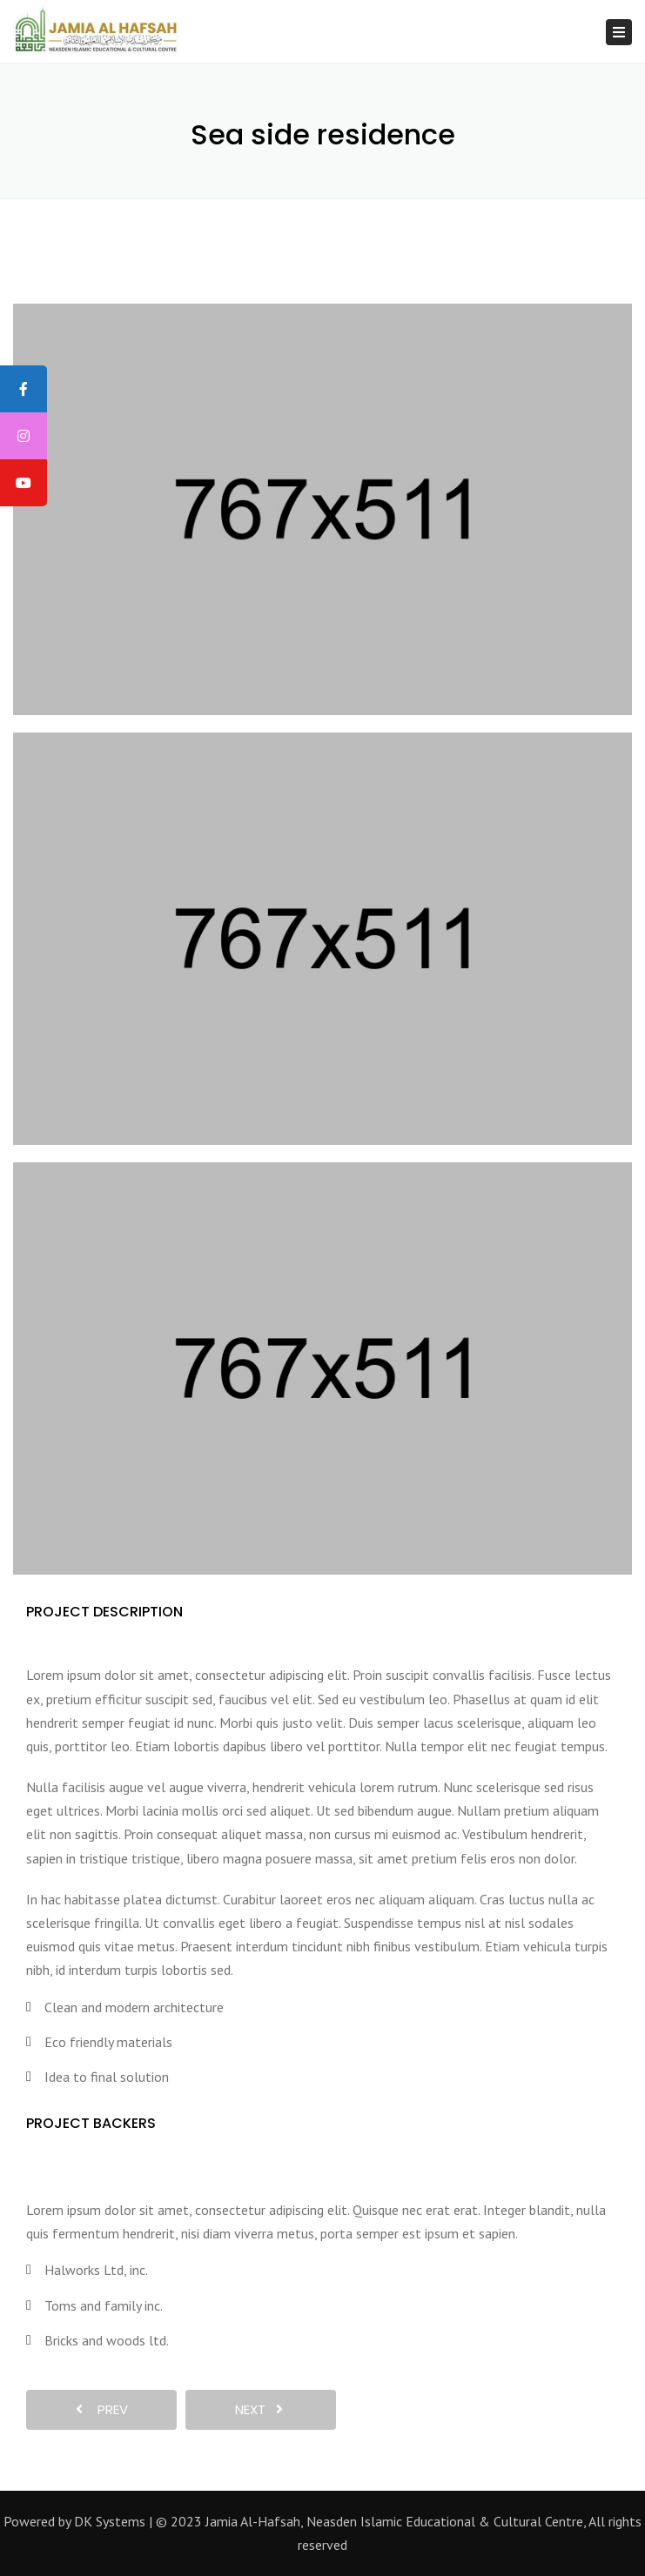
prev (102, 2409)
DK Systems (109, 2521)
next (259, 2409)
